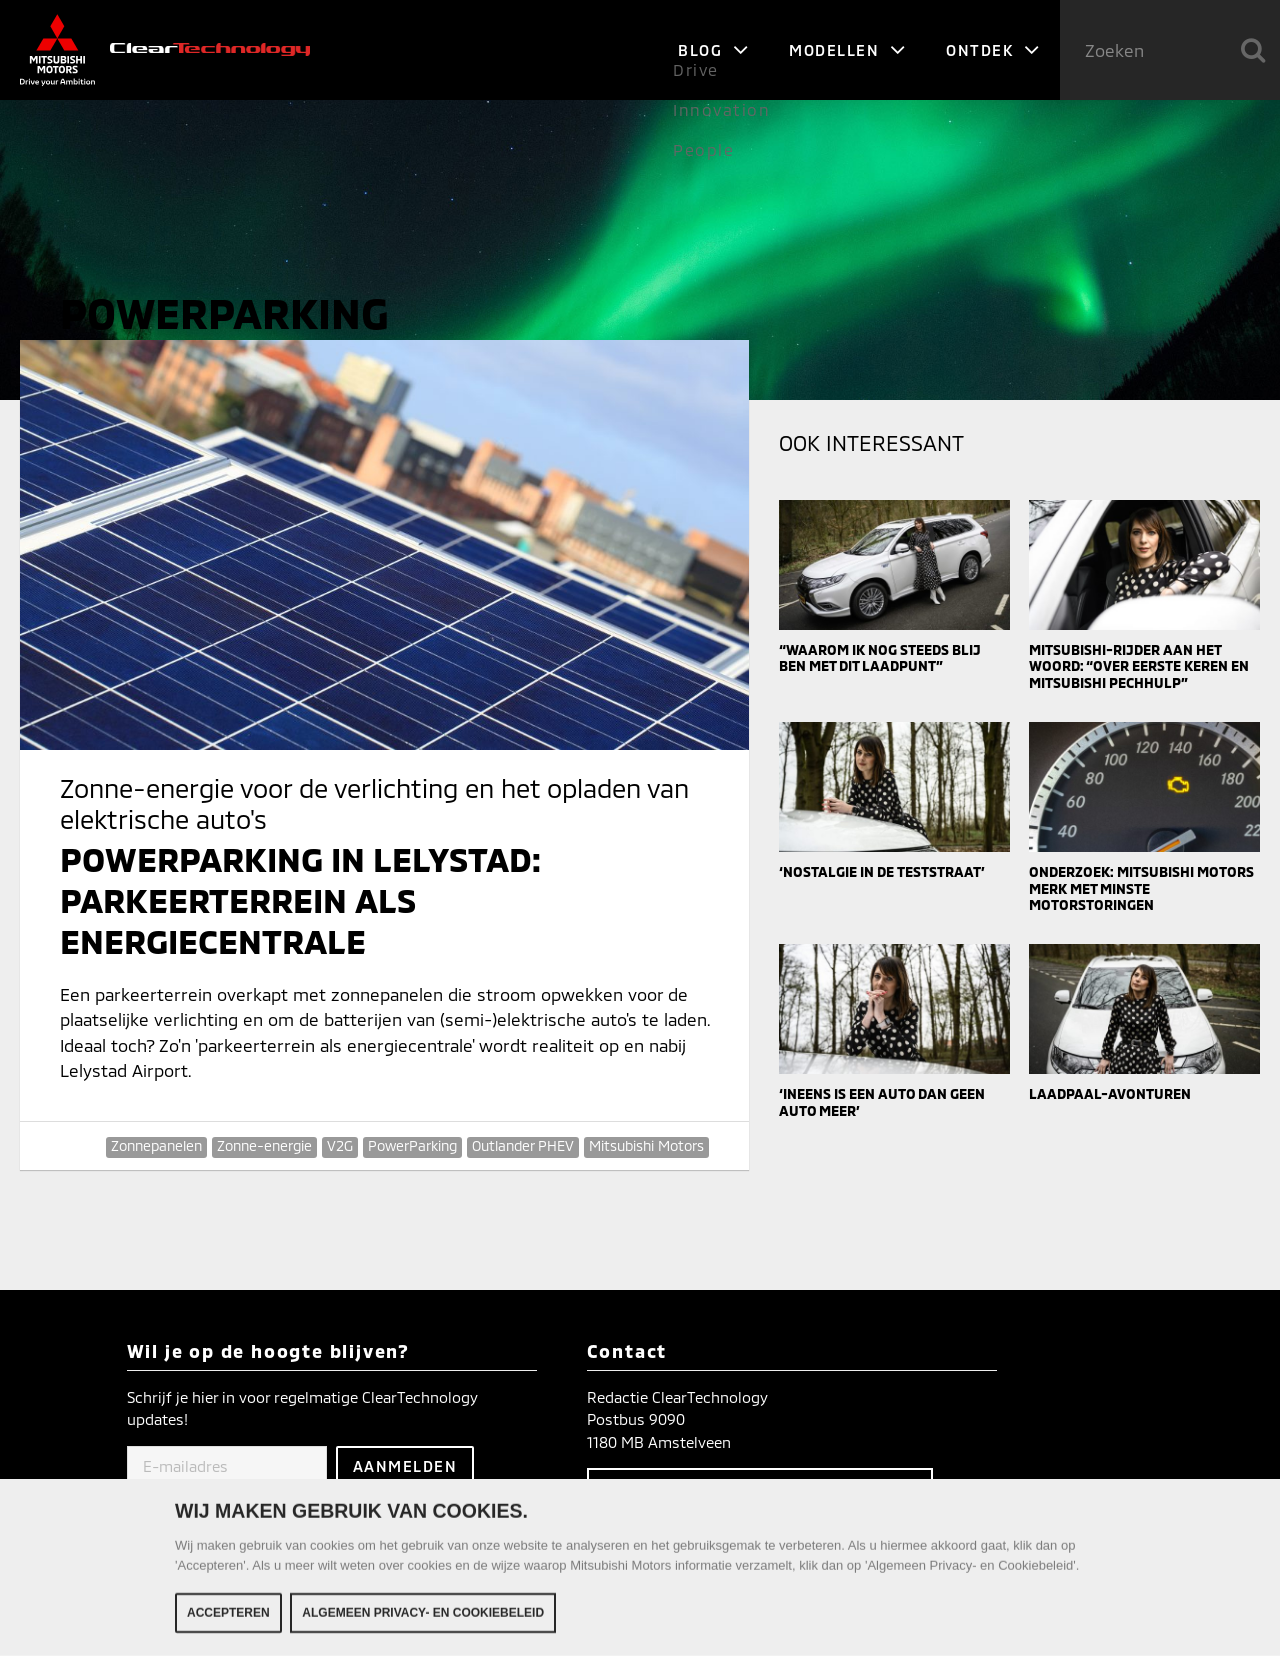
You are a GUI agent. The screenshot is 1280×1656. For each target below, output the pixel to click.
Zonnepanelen (156, 1145)
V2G (340, 1145)
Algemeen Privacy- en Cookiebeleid (423, 1614)
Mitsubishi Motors (646, 1145)
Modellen (847, 50)
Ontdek (993, 50)
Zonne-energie (264, 1145)
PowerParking (412, 1145)
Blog (713, 50)
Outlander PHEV (523, 1145)
